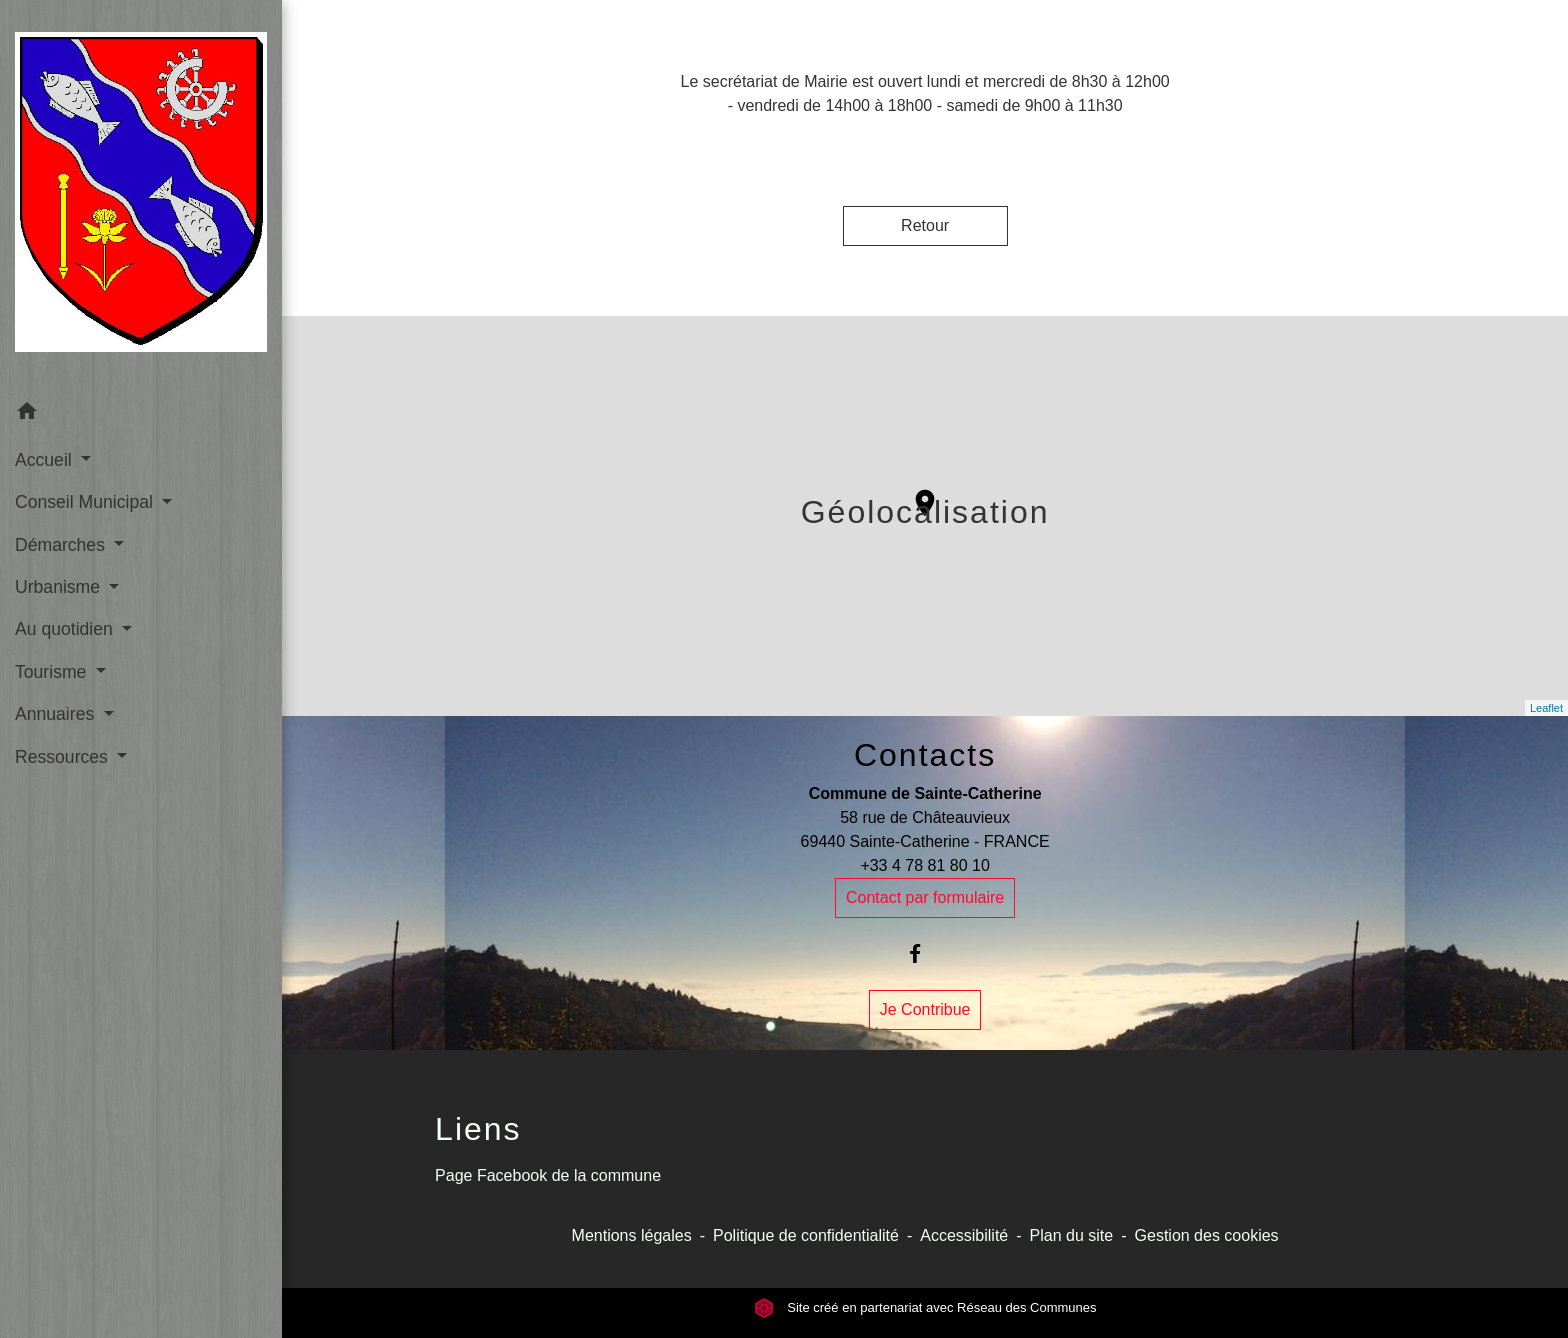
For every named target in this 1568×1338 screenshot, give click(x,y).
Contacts (925, 755)
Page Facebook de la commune (548, 1175)
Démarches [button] (62, 545)
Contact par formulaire (925, 897)
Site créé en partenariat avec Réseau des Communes (925, 1307)
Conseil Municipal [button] (86, 502)
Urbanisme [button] (60, 587)
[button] (141, 414)
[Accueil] (141, 196)
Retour (925, 225)
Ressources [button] (64, 757)
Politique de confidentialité (806, 1235)
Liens (478, 1129)
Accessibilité (964, 1235)
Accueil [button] (46, 460)
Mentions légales (632, 1235)
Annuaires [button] (57, 714)
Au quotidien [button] (66, 629)
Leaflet (1546, 708)
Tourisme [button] (53, 672)
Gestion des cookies (1207, 1235)
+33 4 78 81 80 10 (924, 865)
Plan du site (1072, 1235)
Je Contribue (925, 1009)
